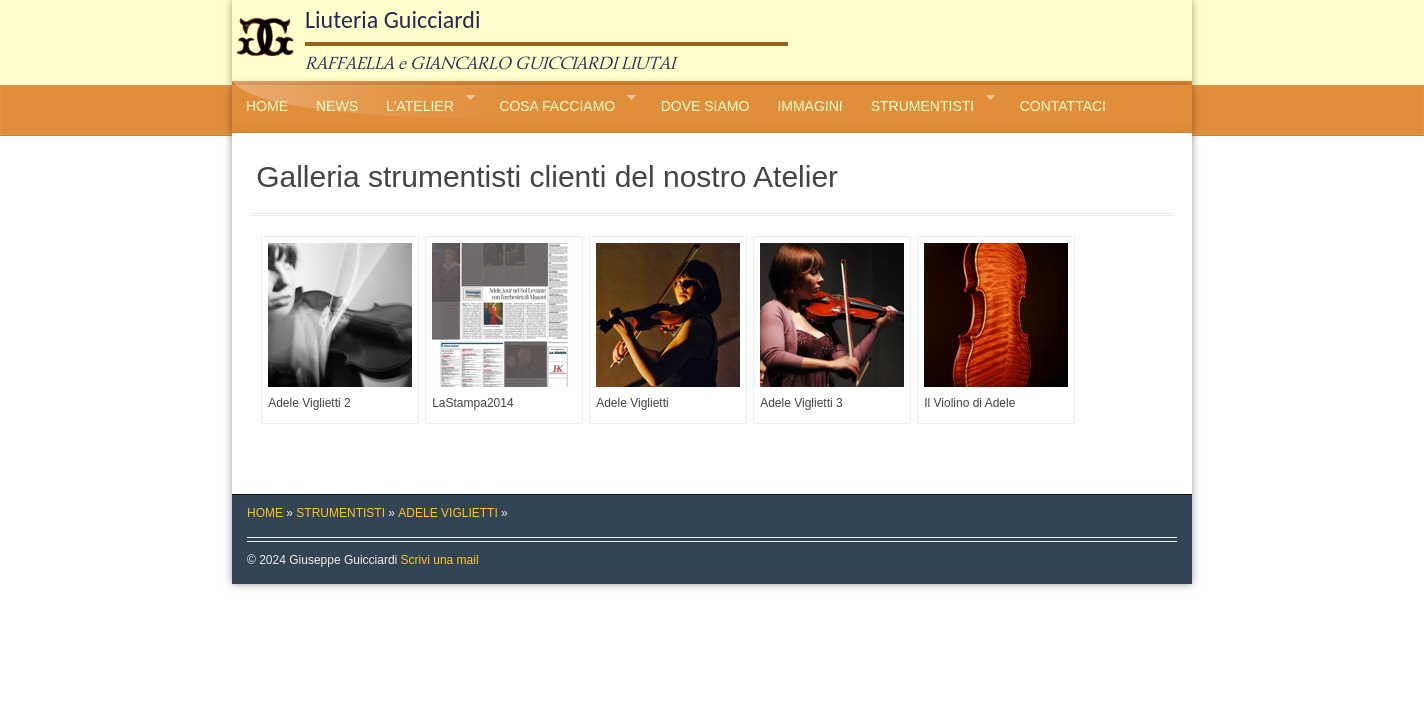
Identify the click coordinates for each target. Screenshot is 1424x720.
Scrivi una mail (440, 560)
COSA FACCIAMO (560, 102)
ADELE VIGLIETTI (447, 513)
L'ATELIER (423, 102)
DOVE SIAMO (705, 106)
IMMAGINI (809, 106)
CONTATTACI (1063, 106)
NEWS (337, 106)
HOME (267, 106)
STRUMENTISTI (926, 102)
